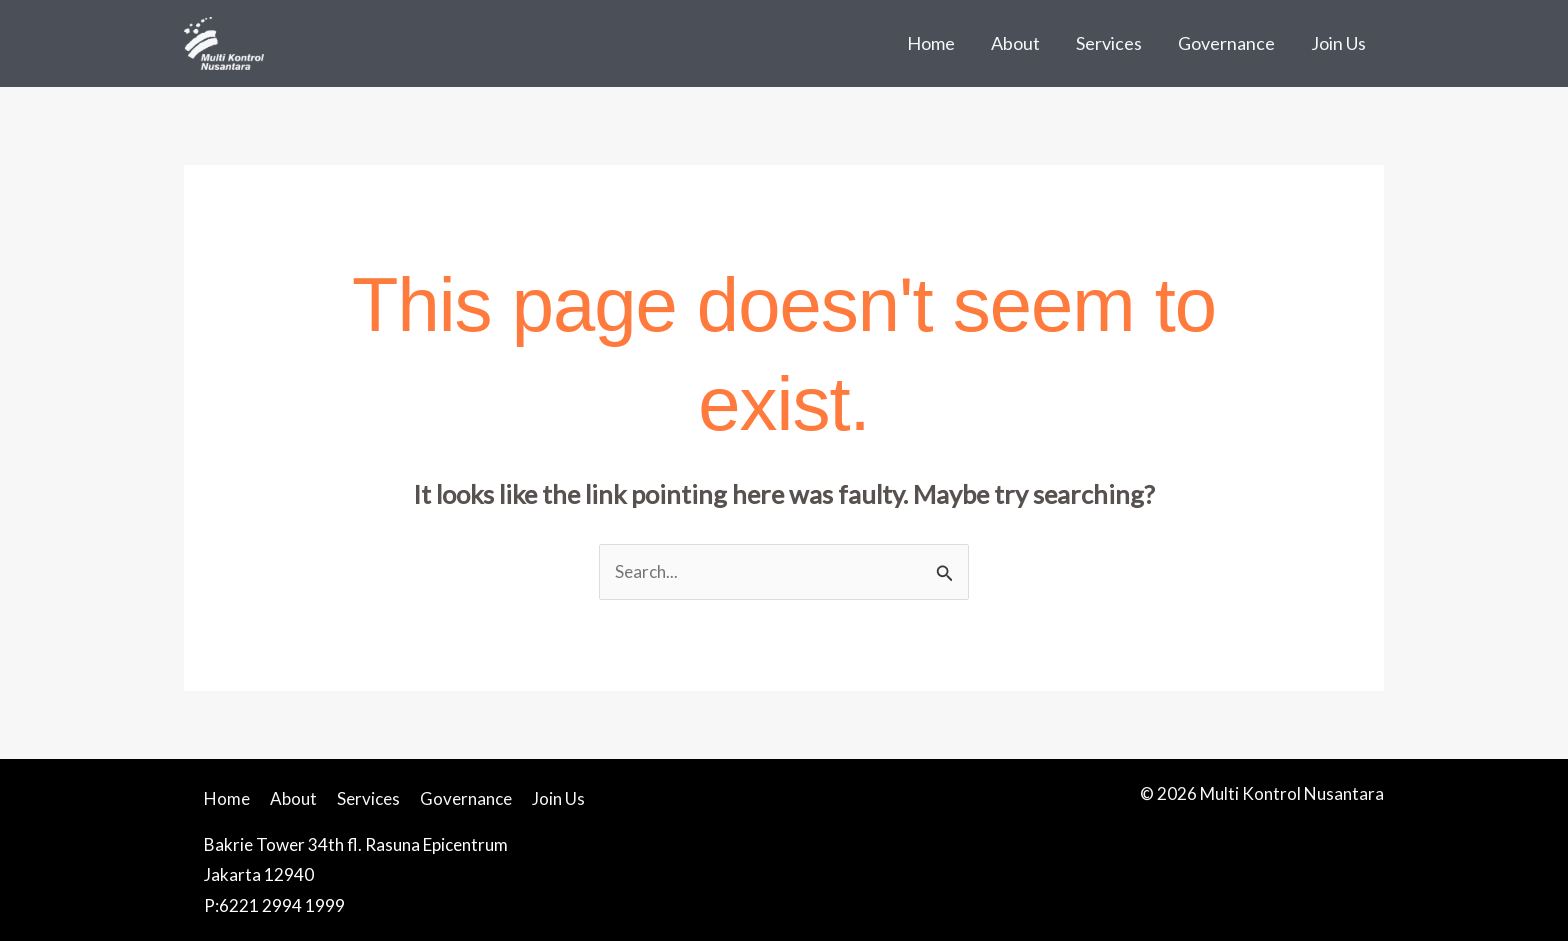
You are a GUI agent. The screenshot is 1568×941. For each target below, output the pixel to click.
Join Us (1338, 43)
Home (931, 43)
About (1015, 43)
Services (1109, 43)
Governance (1226, 43)
